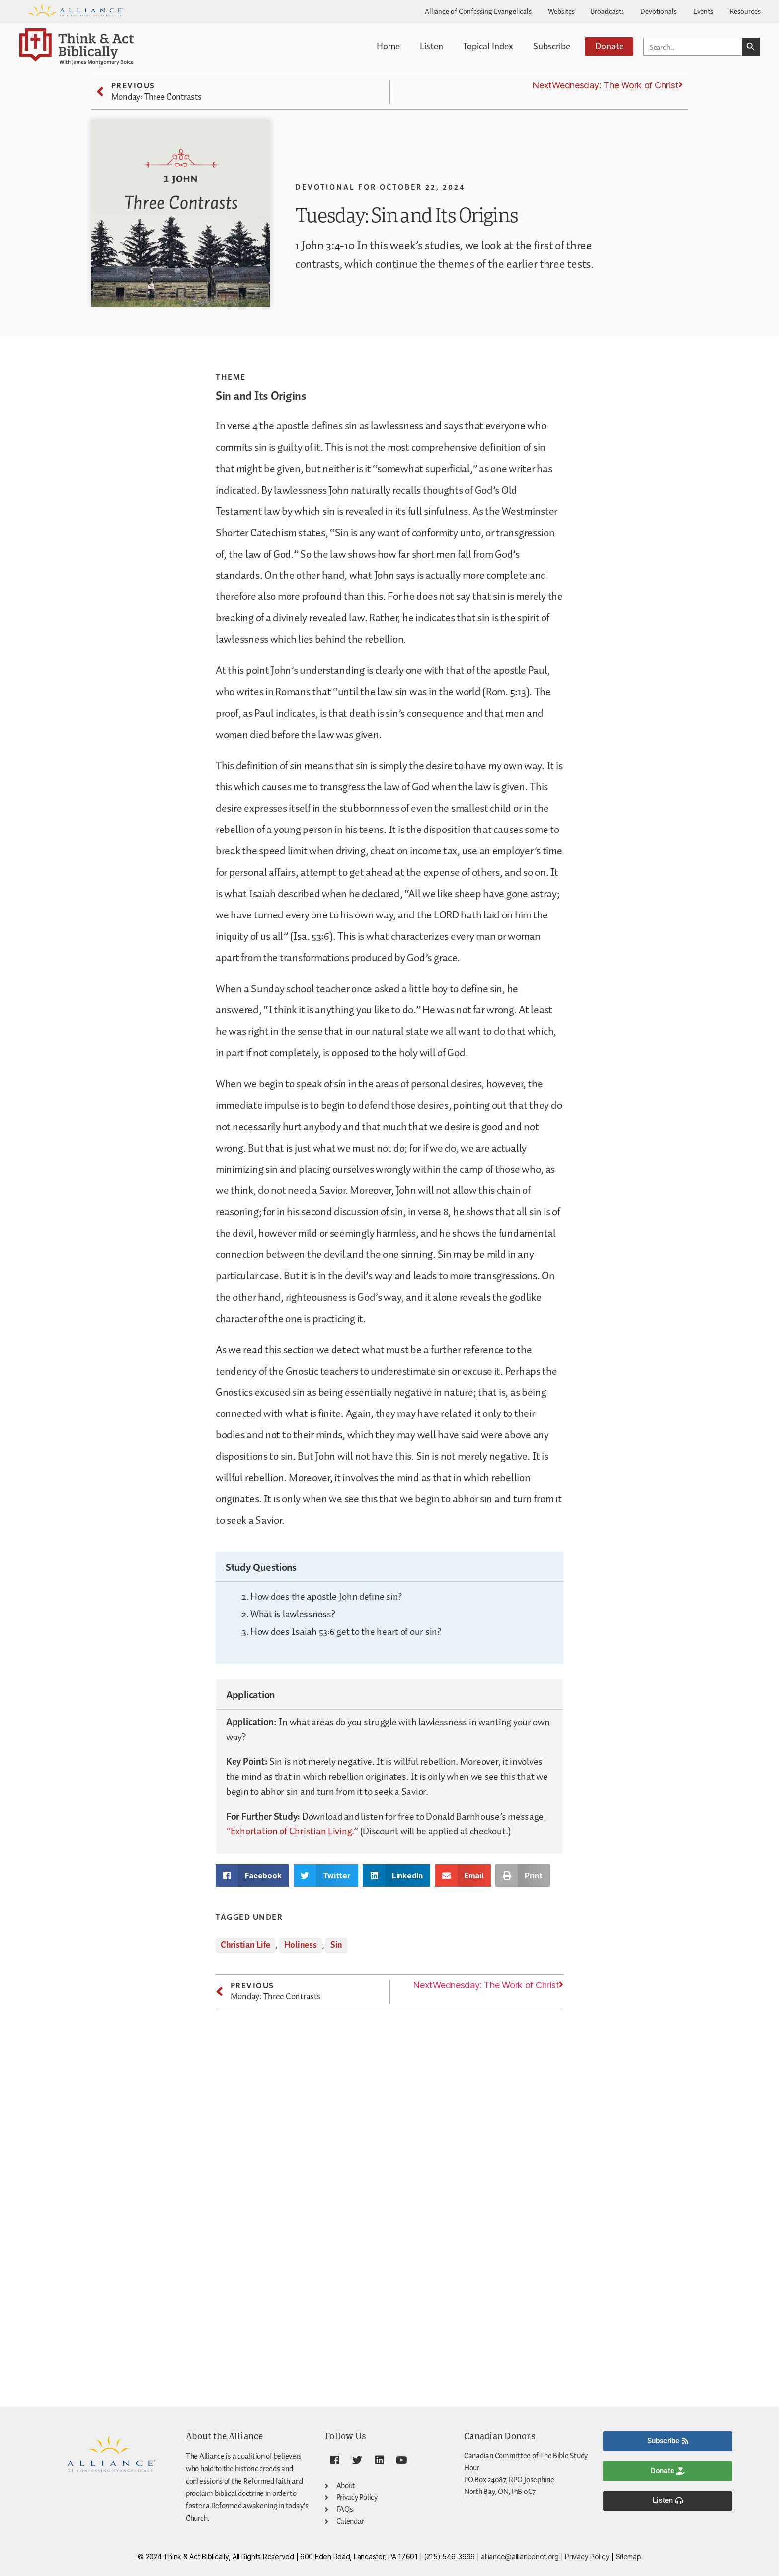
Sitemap (628, 2556)
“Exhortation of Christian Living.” (292, 1831)
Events (703, 10)
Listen (431, 45)
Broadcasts (607, 10)
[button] (252, 1875)
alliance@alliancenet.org (520, 2556)
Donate (609, 45)
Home (388, 45)
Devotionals (658, 10)
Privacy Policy (587, 2556)
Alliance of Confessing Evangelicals (478, 10)
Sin (336, 1945)
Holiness (300, 1945)
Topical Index (488, 45)
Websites (561, 10)
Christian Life (245, 1945)
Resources (745, 10)
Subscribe (551, 45)
